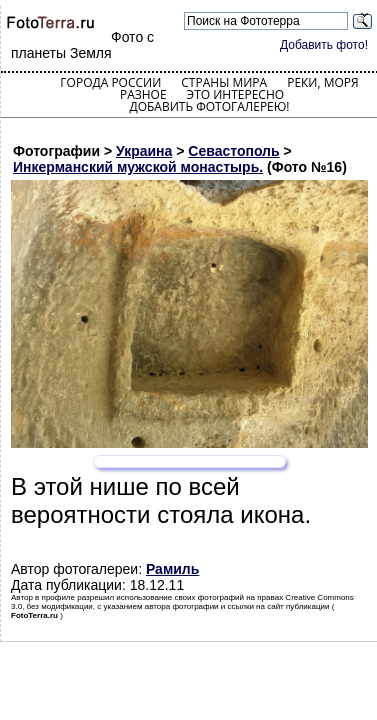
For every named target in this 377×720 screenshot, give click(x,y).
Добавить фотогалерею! (209, 106)
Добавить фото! (324, 45)
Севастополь (233, 151)
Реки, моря (322, 82)
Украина (144, 151)
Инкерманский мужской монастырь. (138, 167)
